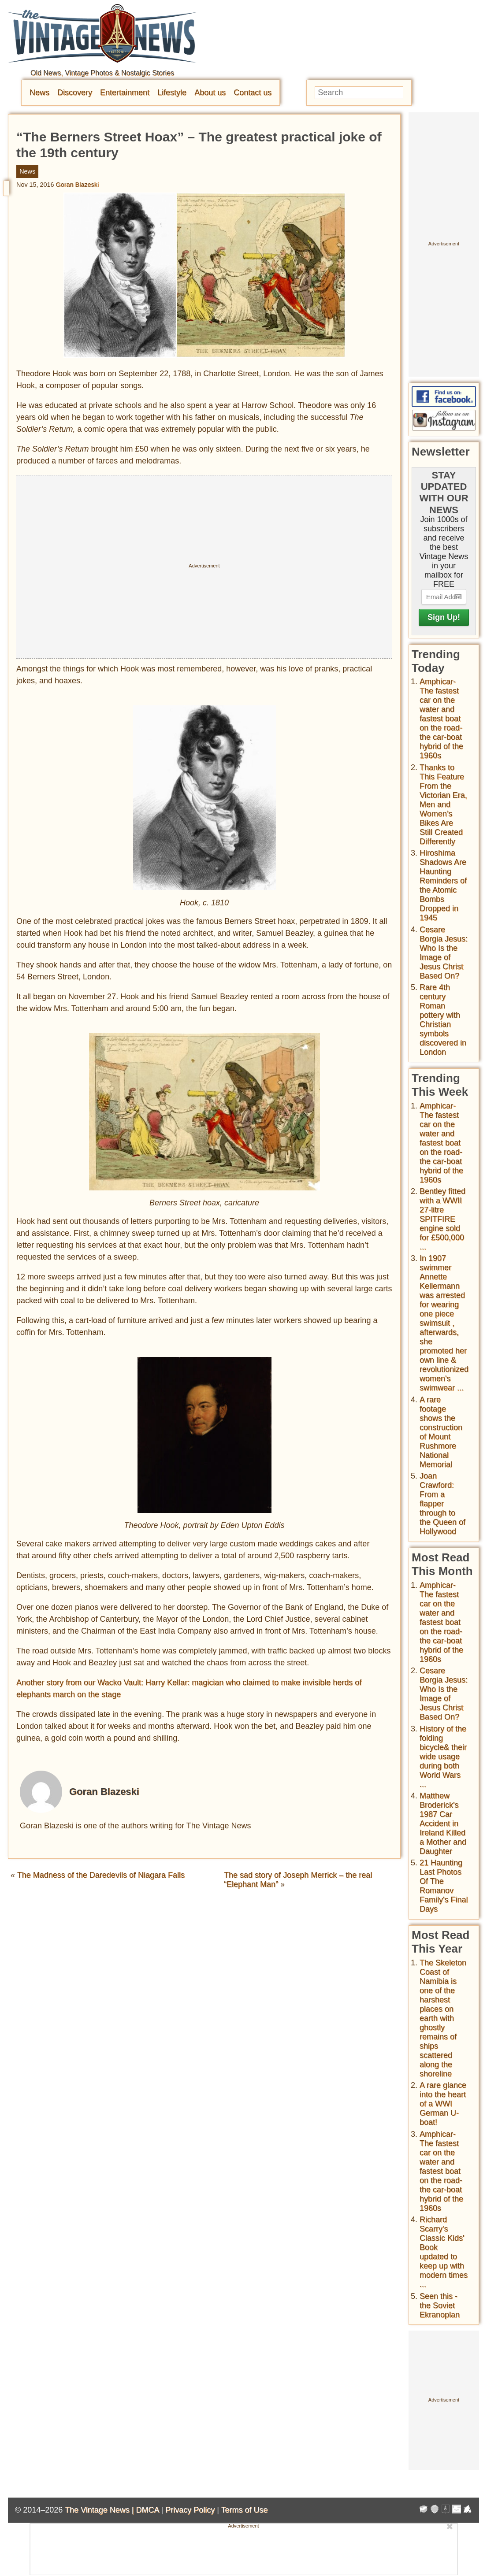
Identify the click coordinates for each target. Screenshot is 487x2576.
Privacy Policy (190, 2510)
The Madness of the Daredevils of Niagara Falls (101, 1875)
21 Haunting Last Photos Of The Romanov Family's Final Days (444, 1885)
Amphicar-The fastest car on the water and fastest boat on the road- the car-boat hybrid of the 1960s (441, 718)
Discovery (74, 92)
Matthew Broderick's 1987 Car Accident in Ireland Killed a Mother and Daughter (443, 1823)
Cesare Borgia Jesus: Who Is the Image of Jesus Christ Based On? (444, 952)
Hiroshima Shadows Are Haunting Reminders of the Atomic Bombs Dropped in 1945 (443, 885)
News (39, 92)
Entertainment (124, 92)
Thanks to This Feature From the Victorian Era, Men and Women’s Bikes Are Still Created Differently (443, 804)
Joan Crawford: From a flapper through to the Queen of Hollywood (442, 1503)
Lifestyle (171, 92)
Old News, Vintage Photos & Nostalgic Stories (102, 73)
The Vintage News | (100, 2510)
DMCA (147, 2510)
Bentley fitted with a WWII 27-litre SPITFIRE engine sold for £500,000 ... (442, 1219)
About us (210, 92)
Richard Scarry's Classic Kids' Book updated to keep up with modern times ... (444, 2252)
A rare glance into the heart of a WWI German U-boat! (443, 2104)
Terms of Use (244, 2510)
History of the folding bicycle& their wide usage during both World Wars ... (443, 1756)
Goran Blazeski (77, 184)
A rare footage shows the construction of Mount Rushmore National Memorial (441, 1432)
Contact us (252, 92)
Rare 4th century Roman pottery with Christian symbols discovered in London (443, 1019)
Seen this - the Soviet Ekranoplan (440, 2305)
